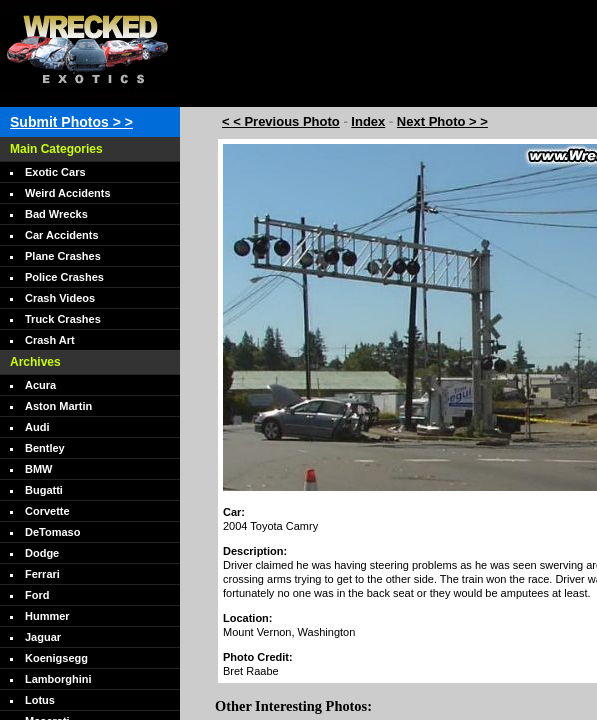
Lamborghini (58, 679)
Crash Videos (60, 298)
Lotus (40, 700)
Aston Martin (58, 406)
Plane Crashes (63, 256)
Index (368, 121)
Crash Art (50, 340)
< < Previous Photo (281, 121)
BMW (39, 469)
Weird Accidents (68, 193)
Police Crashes (64, 277)
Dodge (42, 553)
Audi (37, 427)
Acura (40, 385)
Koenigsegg (56, 658)
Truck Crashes (63, 319)
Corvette (47, 511)
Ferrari (42, 574)
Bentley (45, 448)
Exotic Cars (55, 172)
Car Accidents (62, 235)
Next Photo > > (442, 121)
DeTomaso (52, 532)
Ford (37, 595)
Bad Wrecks (56, 214)
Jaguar (43, 637)
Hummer (47, 616)
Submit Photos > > (71, 122)
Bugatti (44, 490)
